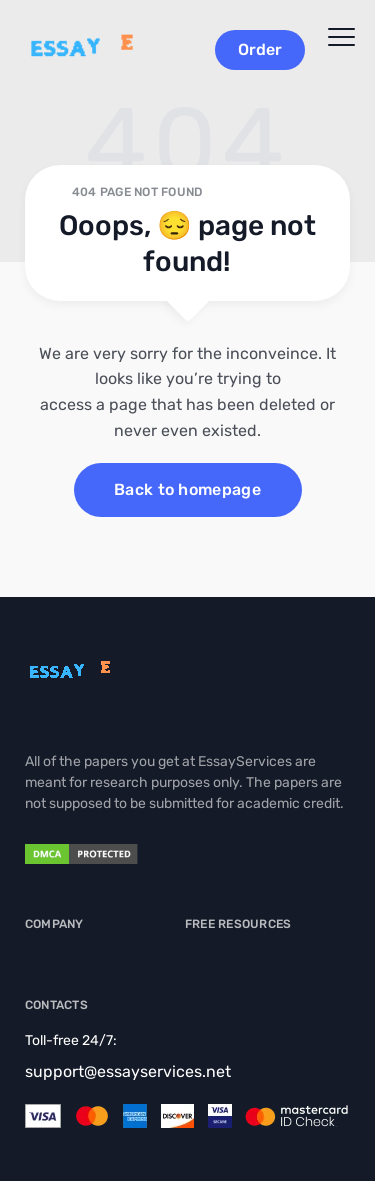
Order (260, 49)
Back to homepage (187, 489)
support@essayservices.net (128, 1071)
